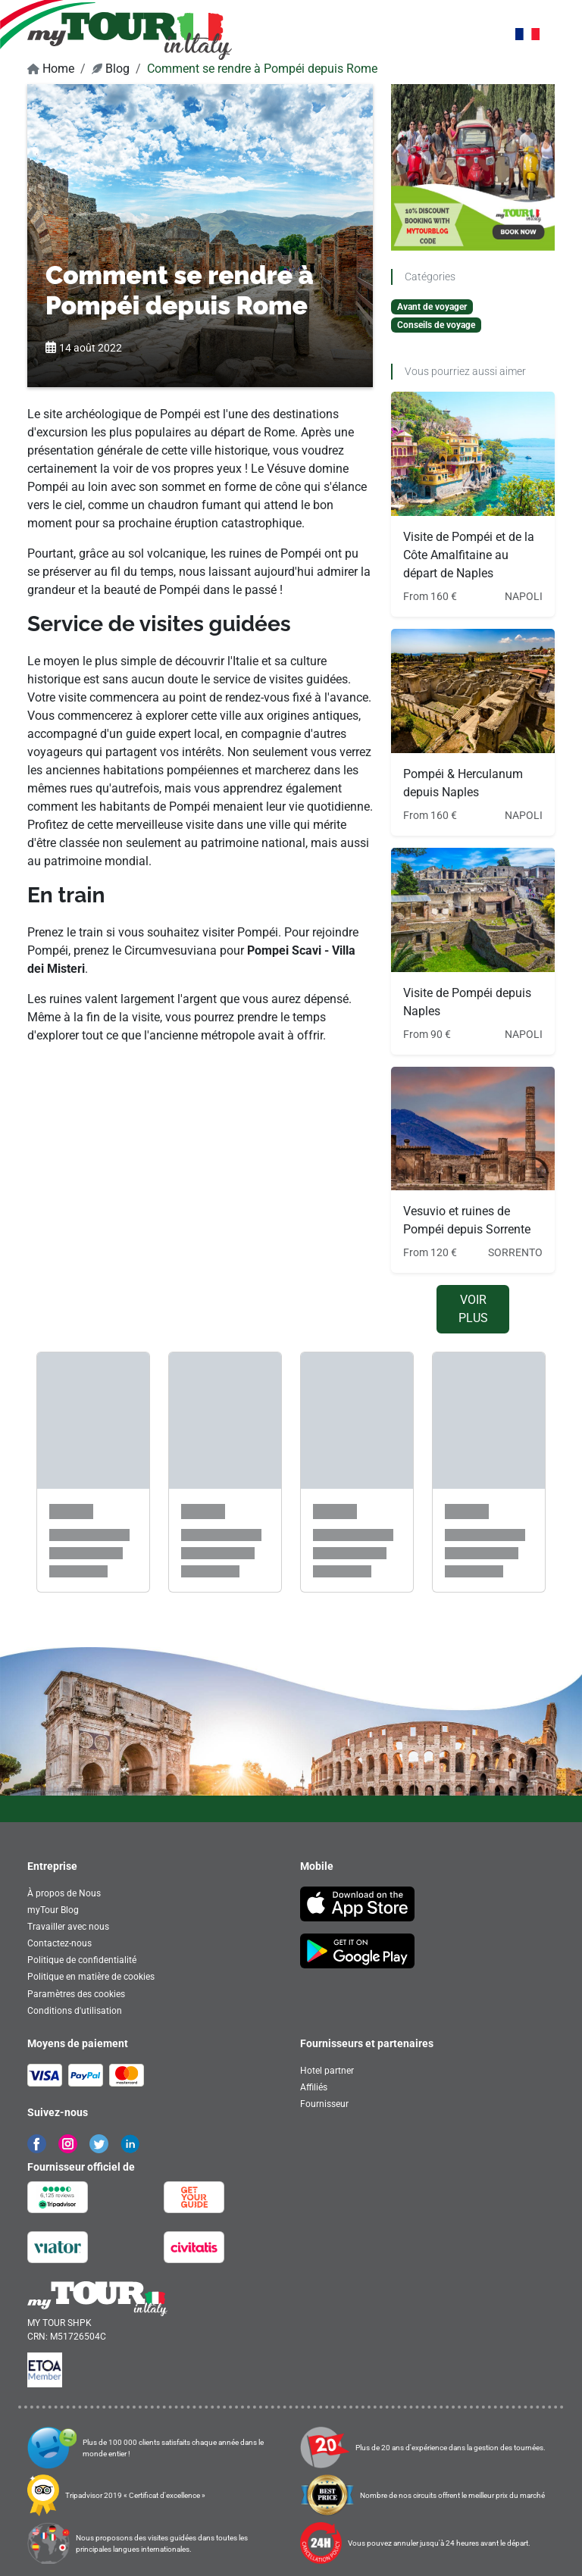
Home (50, 68)
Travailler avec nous (68, 1926)
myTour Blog (53, 1910)
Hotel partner (327, 2070)
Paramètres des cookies (76, 1994)
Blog (111, 68)
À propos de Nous (64, 1893)
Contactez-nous (59, 1943)
